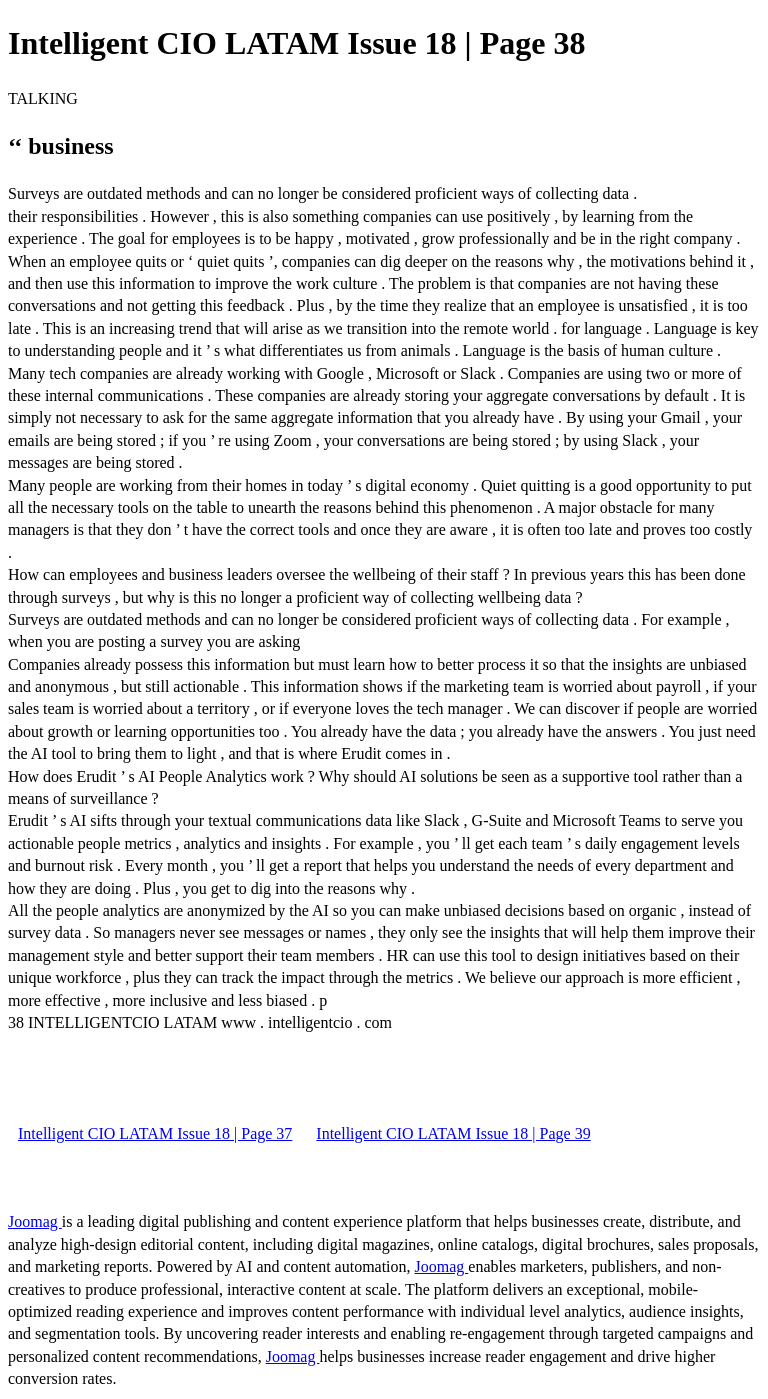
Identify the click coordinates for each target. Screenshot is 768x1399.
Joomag (35, 1221)
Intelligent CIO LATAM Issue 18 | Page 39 (453, 1133)
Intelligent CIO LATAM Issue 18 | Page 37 (155, 1133)
